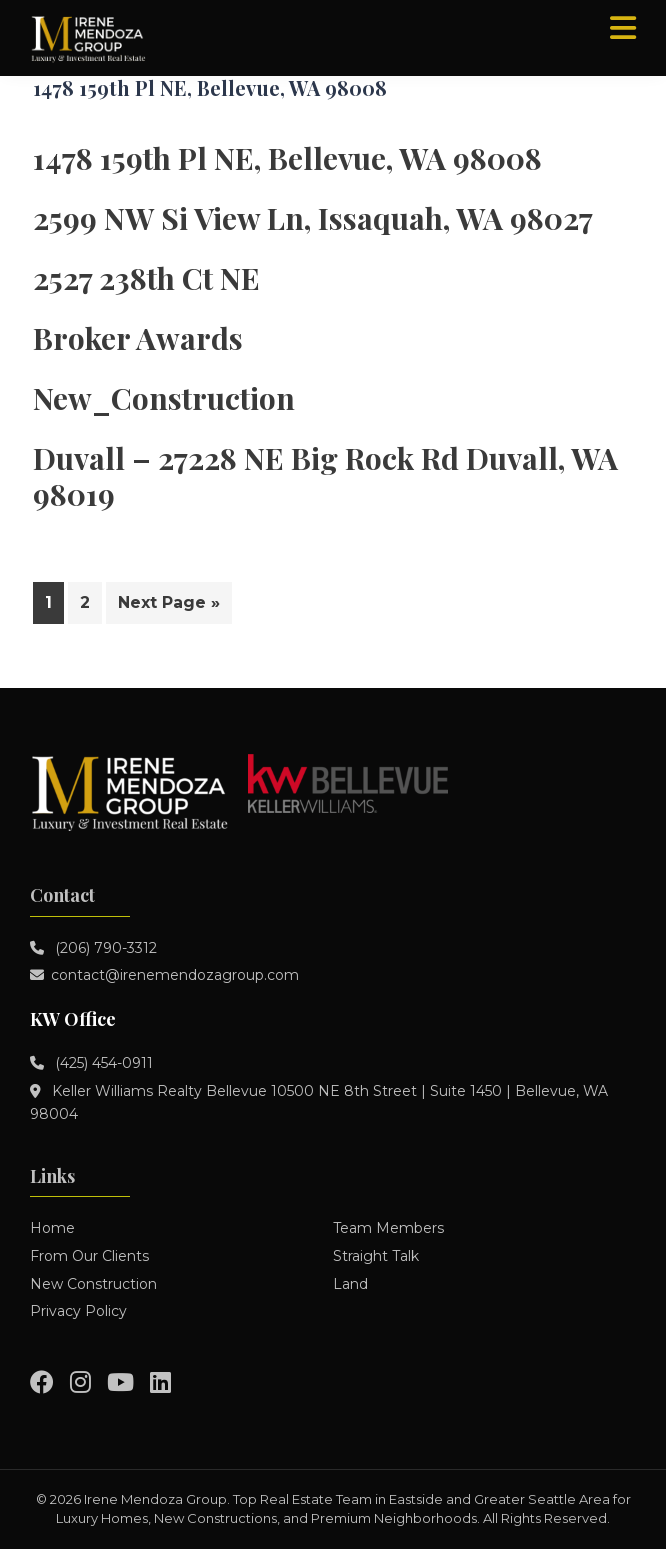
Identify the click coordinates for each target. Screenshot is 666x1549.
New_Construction (164, 398)
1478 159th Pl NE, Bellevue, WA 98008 (287, 158)
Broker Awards (138, 338)
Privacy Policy (78, 1311)
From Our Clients (89, 1256)
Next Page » (168, 606)
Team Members (388, 1228)
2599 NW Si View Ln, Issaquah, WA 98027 (313, 218)
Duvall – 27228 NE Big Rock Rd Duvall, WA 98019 (325, 476)
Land (350, 1284)
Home (52, 1228)
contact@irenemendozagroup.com (175, 975)
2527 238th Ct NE (146, 278)
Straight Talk (376, 1256)
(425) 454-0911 (102, 1063)
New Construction (93, 1284)
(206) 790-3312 (104, 948)
